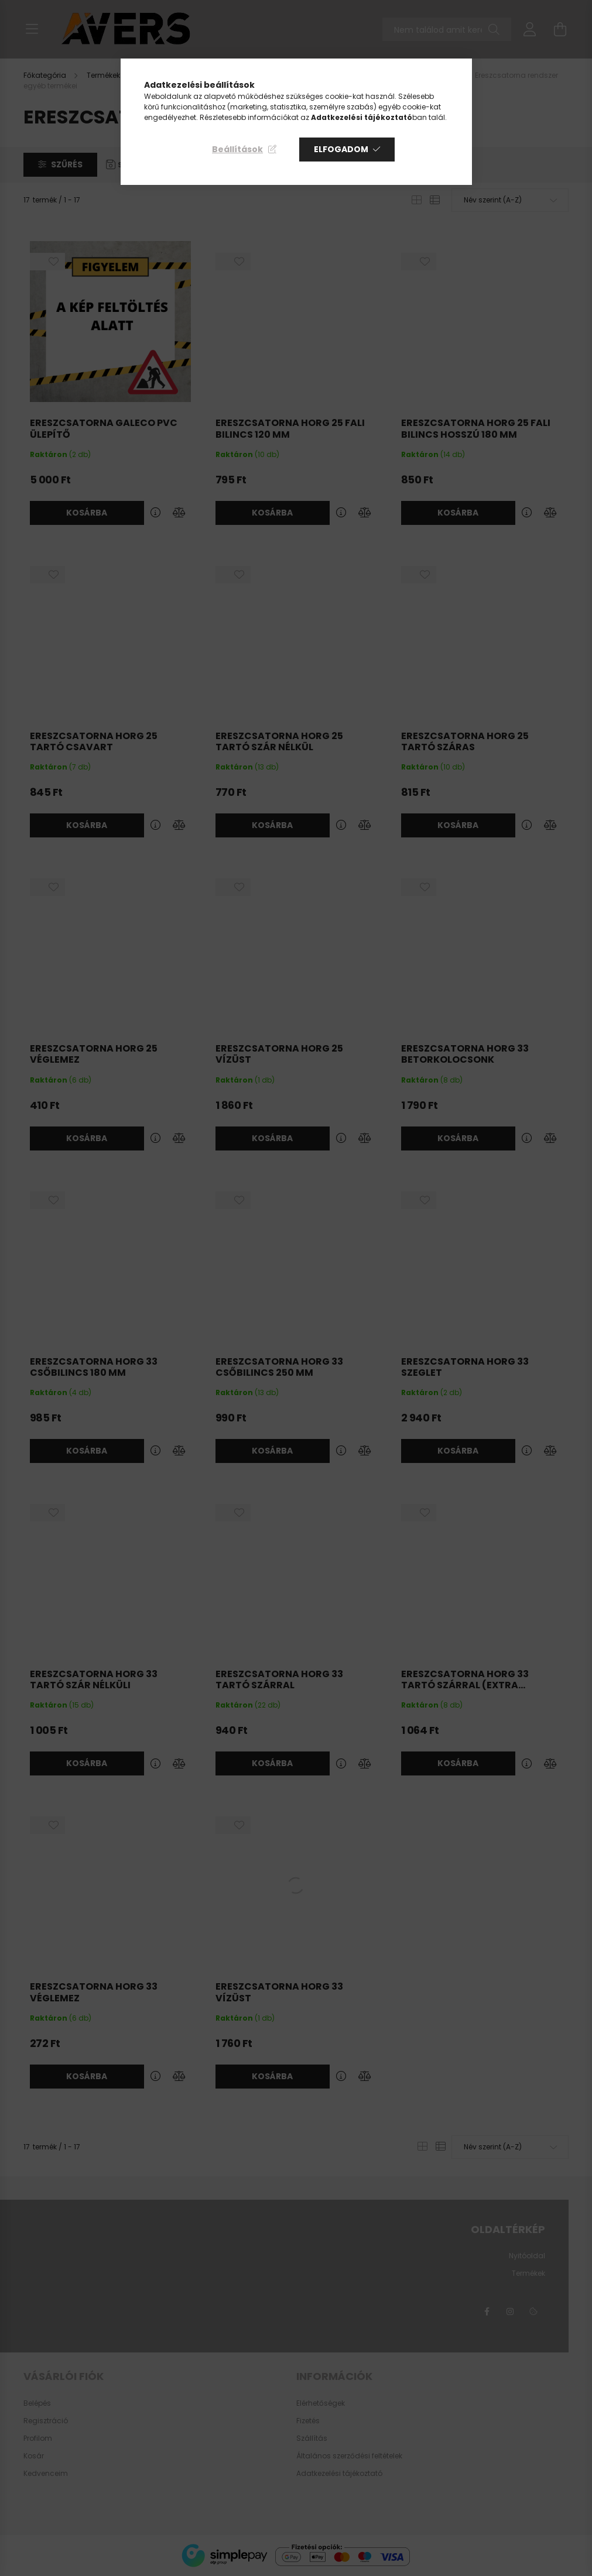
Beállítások (237, 149)
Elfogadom (341, 149)
